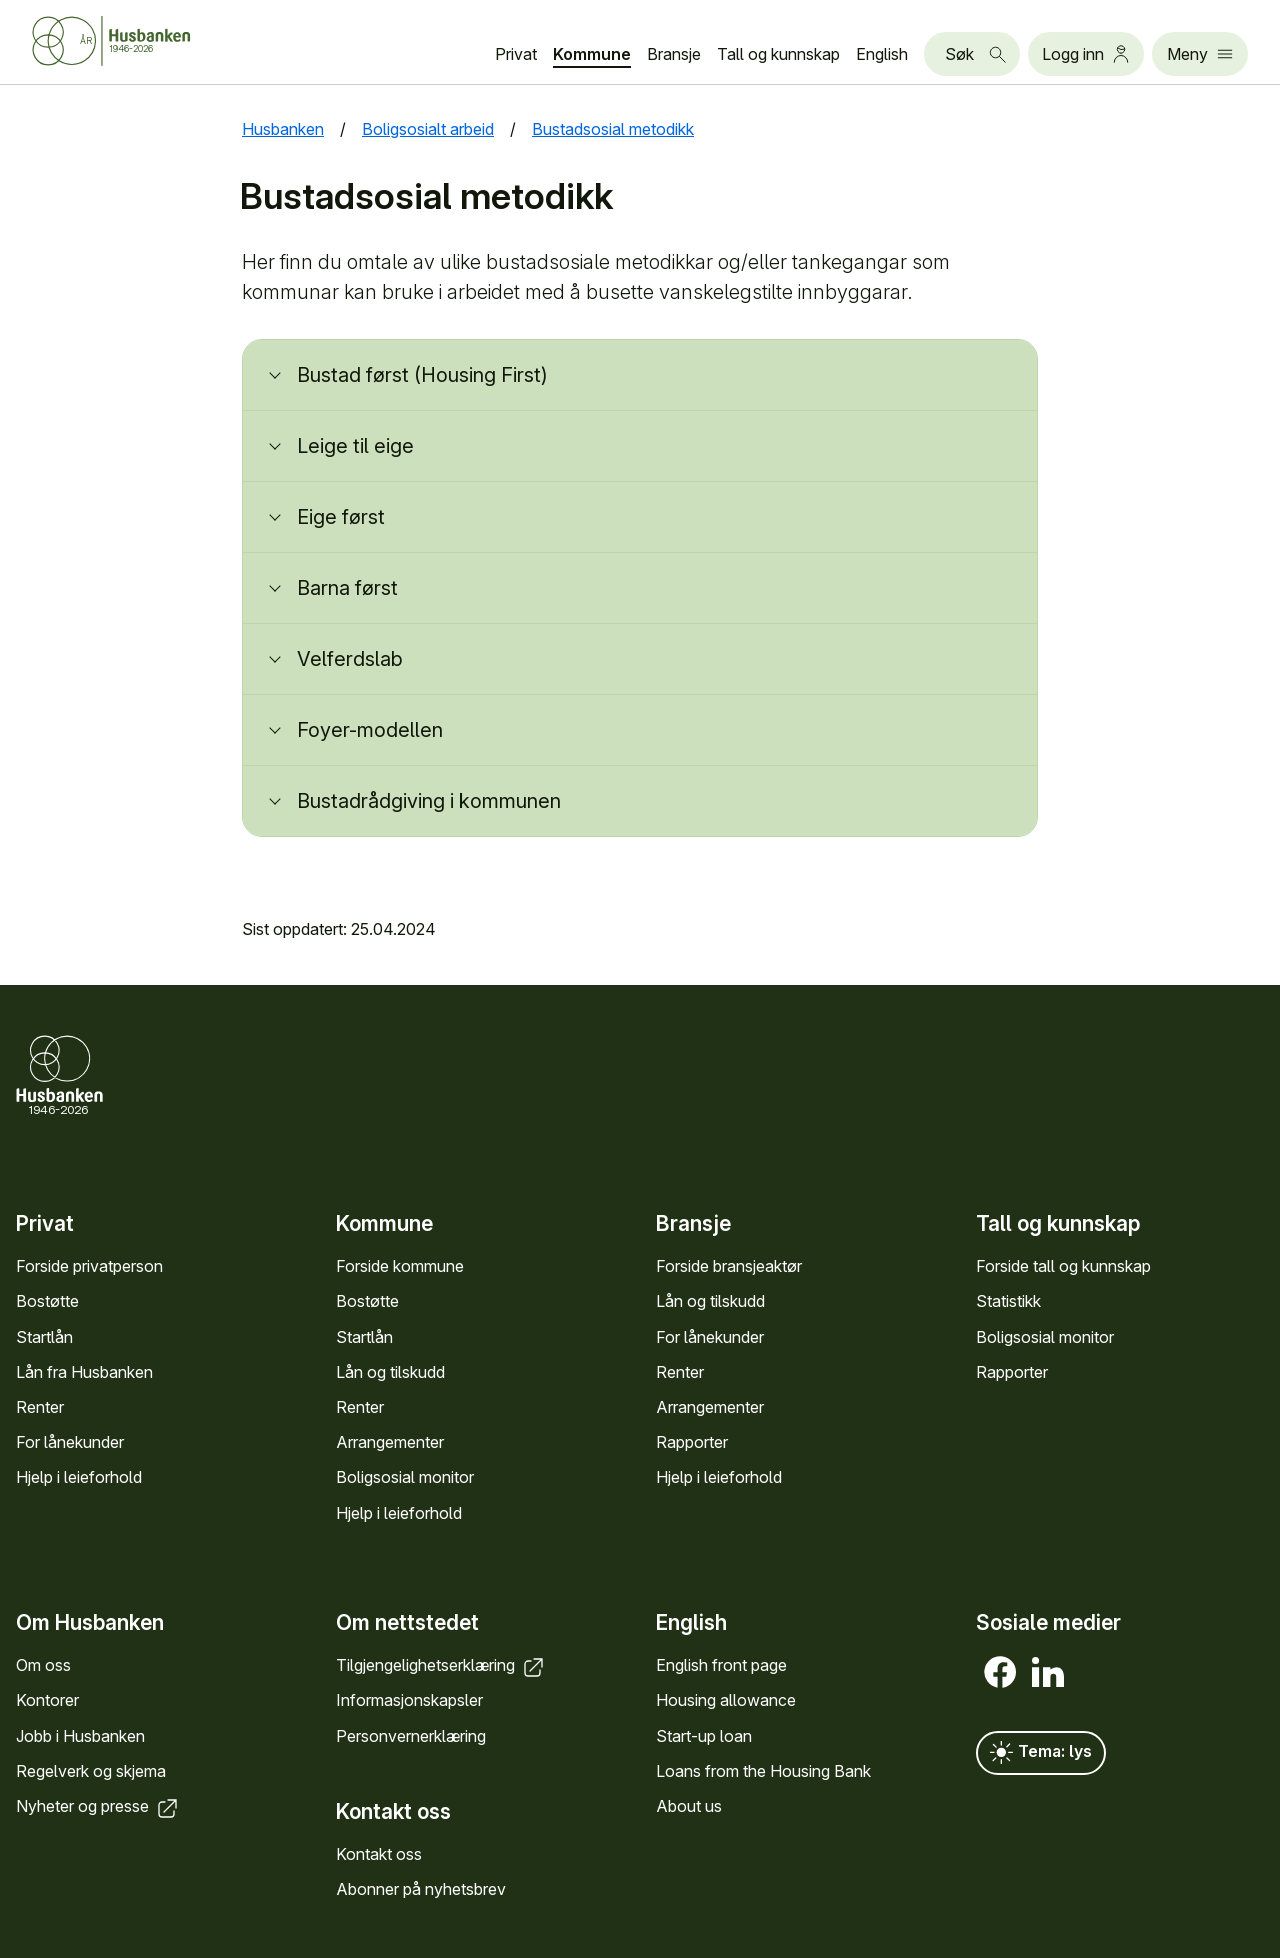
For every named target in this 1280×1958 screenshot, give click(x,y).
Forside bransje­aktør (729, 1266)
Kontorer (47, 1701)
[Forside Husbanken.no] (136, 41)
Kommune (592, 54)
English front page (721, 1666)
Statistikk (1008, 1301)
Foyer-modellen (370, 730)
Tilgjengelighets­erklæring (441, 1666)
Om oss (43, 1666)
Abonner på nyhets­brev (421, 1890)
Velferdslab (350, 659)
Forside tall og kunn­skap (1063, 1266)
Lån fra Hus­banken (84, 1372)
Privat (516, 54)
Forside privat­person (89, 1266)
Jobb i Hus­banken (80, 1736)
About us (689, 1806)
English (882, 54)
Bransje (674, 54)
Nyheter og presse (98, 1806)
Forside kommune (400, 1266)
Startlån (44, 1336)
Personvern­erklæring (411, 1736)
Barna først (347, 588)
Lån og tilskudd (390, 1372)
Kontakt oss (379, 1854)
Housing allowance (726, 1701)
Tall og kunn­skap (778, 54)
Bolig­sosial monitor (405, 1477)
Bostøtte (47, 1301)
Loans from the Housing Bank (763, 1771)
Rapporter (692, 1442)
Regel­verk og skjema (91, 1771)
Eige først (341, 517)
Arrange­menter (390, 1442)
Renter (40, 1407)
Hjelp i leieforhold (79, 1477)
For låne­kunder (70, 1442)
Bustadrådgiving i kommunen (429, 801)
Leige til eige (355, 446)
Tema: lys (1041, 1754)
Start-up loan (704, 1736)
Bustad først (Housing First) (422, 375)
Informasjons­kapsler (409, 1701)
